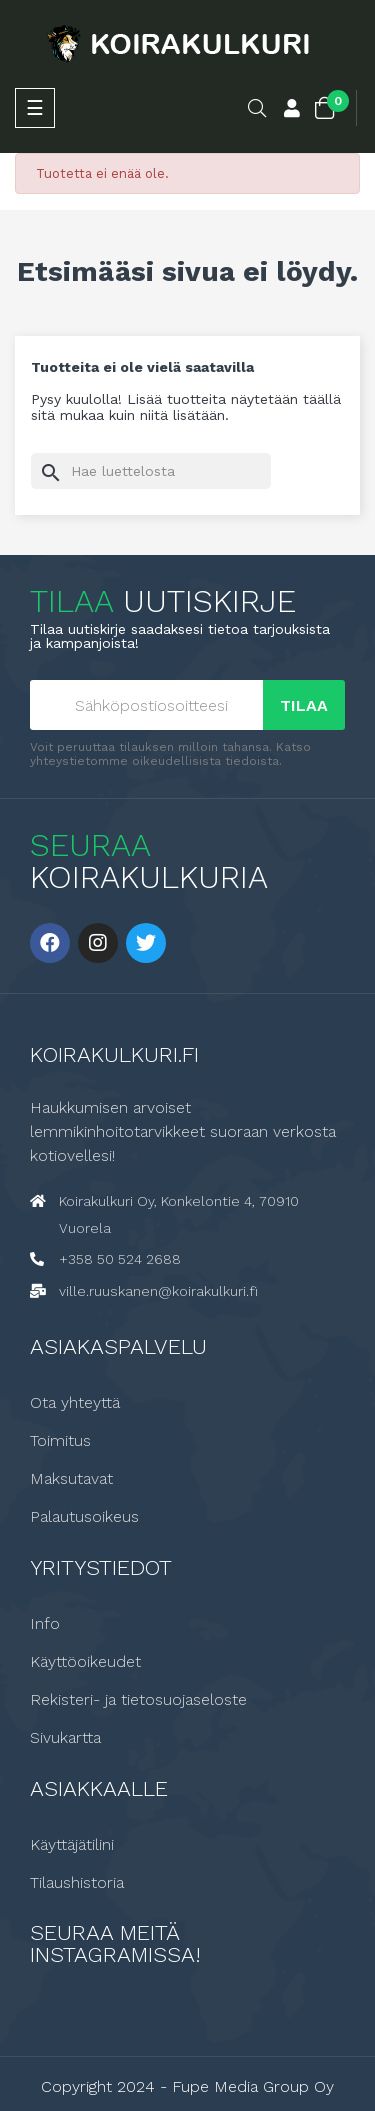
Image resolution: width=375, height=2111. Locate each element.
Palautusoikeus (84, 1517)
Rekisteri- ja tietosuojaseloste (138, 1700)
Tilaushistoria (77, 1883)
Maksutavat (71, 1479)
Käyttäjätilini (72, 1845)
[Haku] (151, 471)
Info (45, 1624)
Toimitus (60, 1441)
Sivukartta (65, 1738)
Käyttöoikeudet (85, 1662)
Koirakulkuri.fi (114, 1054)
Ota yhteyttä (75, 1403)
